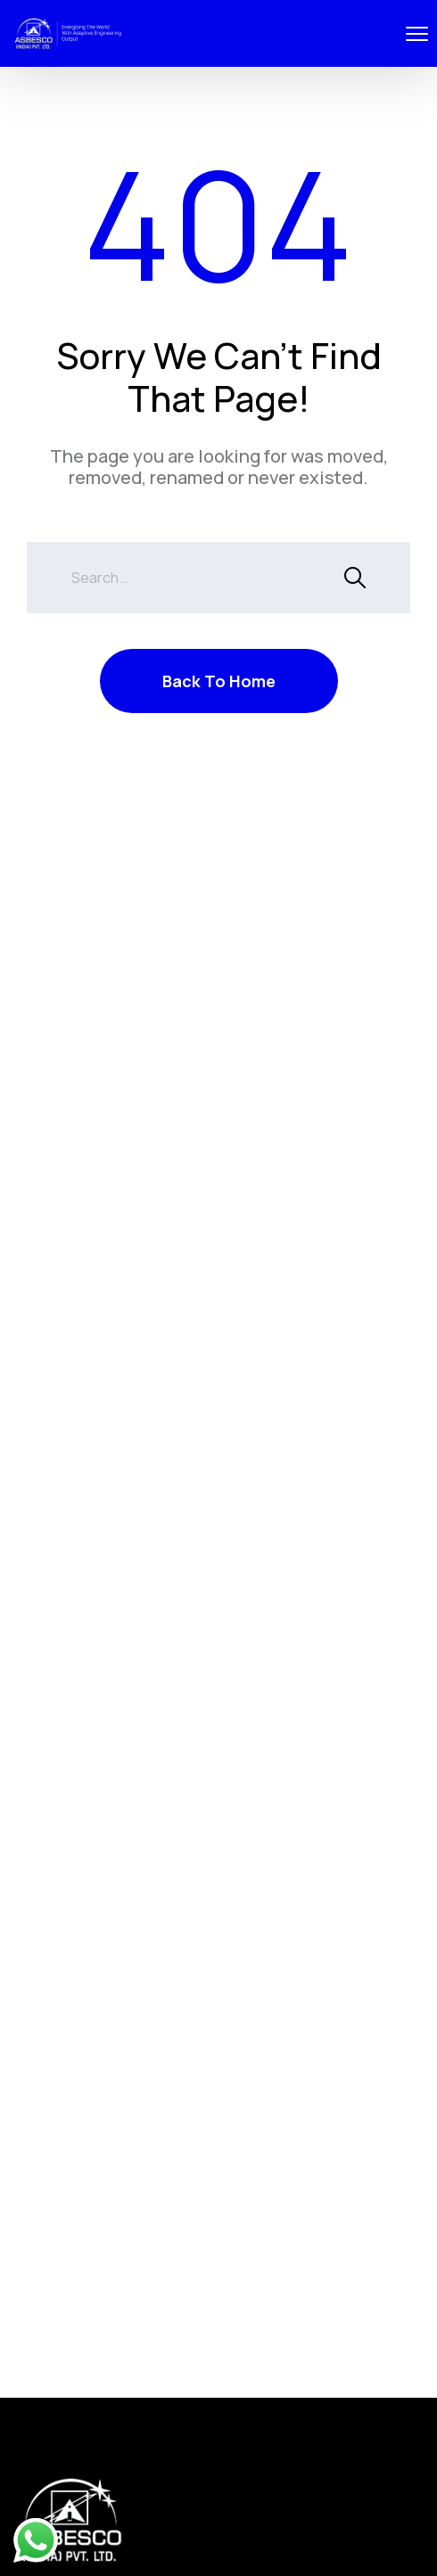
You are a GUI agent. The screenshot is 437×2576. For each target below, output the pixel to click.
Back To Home (219, 681)
